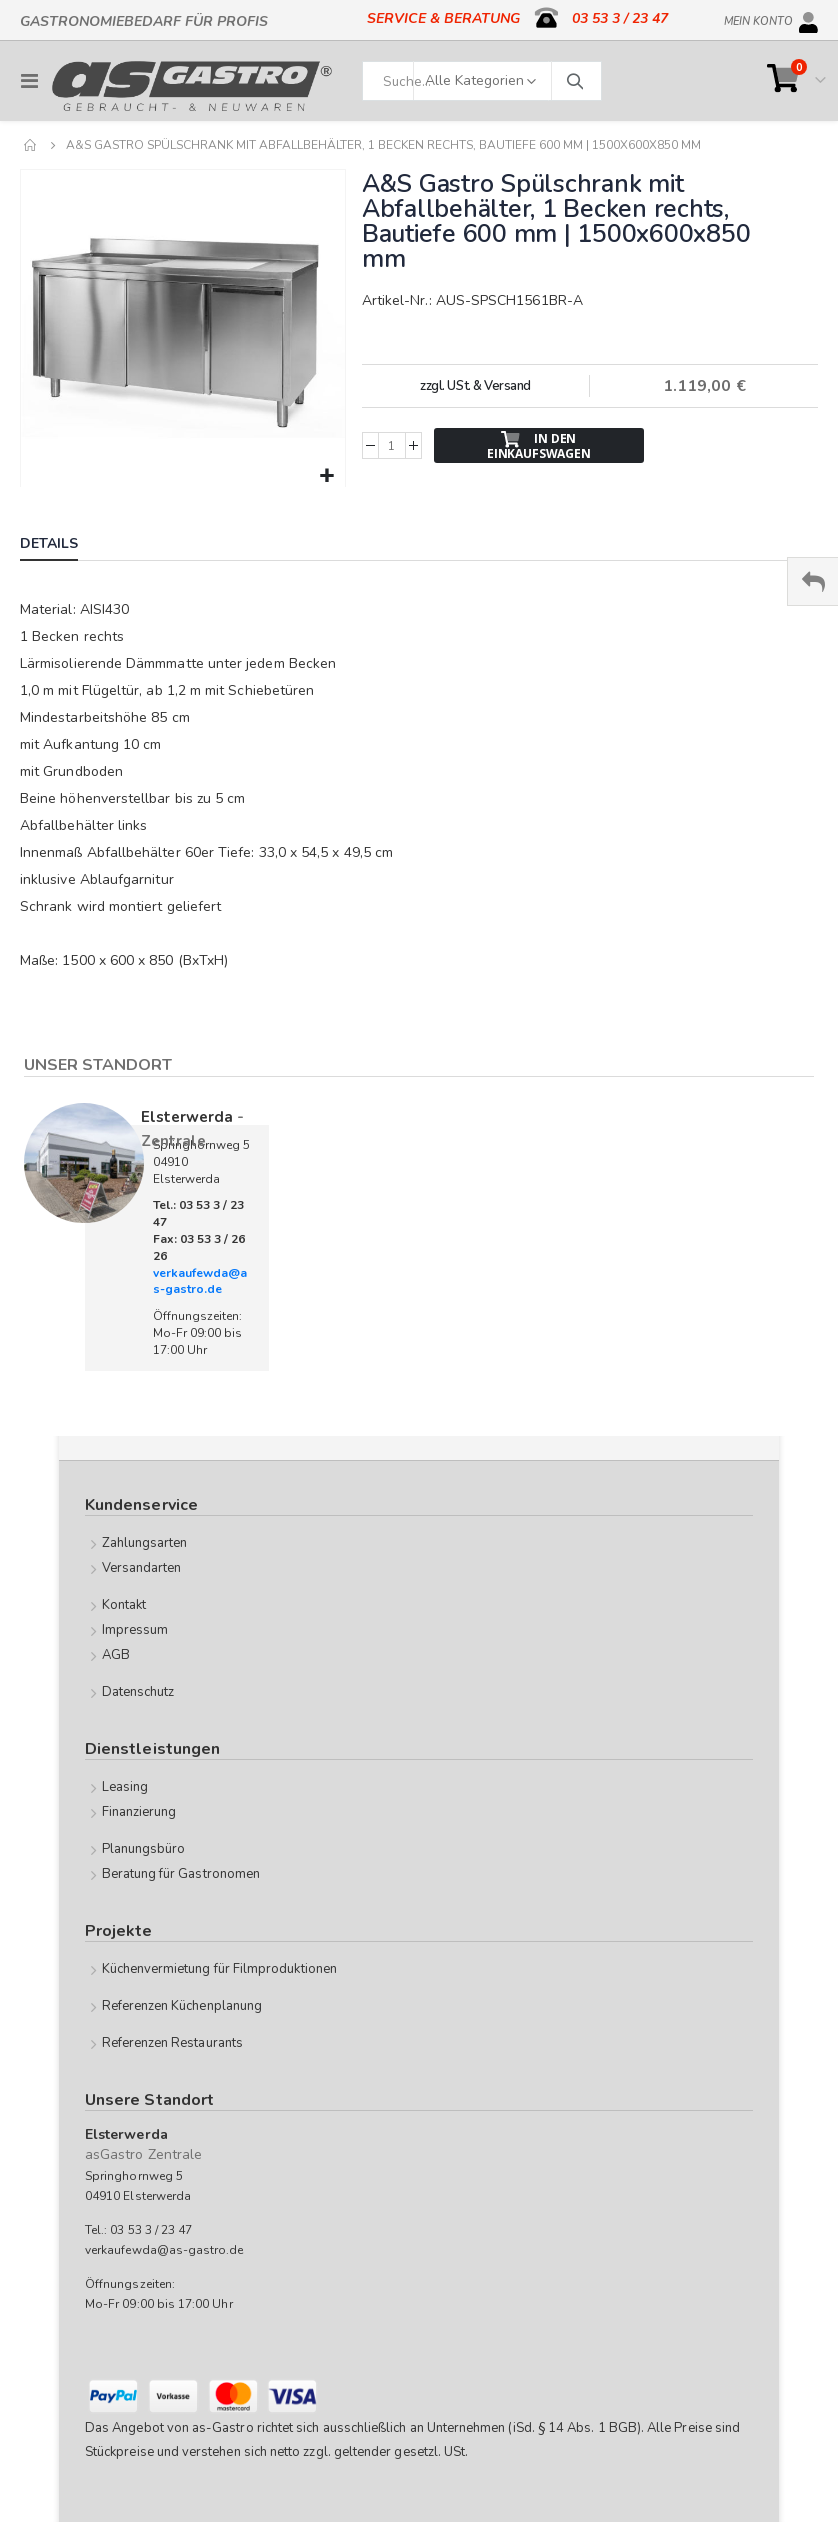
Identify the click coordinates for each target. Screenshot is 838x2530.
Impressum (135, 1630)
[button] (327, 476)
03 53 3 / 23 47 (620, 18)
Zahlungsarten (145, 1543)
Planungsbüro (144, 1849)
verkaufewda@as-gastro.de (200, 1281)
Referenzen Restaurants (172, 2043)
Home (31, 145)
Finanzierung (139, 1812)
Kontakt (124, 1605)
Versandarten (142, 1568)
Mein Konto (758, 18)
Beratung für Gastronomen (181, 1874)
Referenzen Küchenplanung (182, 2006)
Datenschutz (138, 1692)
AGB (116, 1655)
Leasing (125, 1787)
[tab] (64, 546)
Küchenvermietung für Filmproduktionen (219, 1969)
